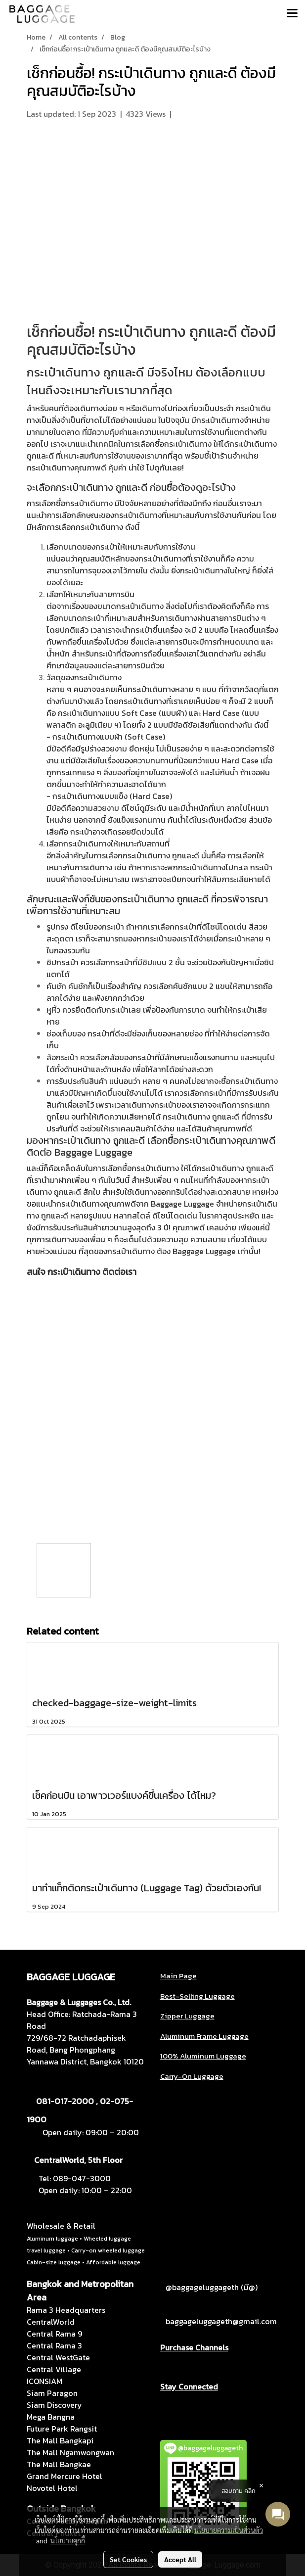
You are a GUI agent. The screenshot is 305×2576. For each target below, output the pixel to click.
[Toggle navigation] (292, 14)
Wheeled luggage (107, 2238)
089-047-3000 (82, 2178)
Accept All (180, 2559)
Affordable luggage (113, 2262)
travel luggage (46, 2250)
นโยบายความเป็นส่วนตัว (228, 2530)
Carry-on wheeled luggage (108, 2250)
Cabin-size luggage (54, 2262)
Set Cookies (128, 2559)
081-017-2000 (65, 2101)
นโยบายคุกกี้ (67, 2540)
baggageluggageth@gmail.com (221, 2321)
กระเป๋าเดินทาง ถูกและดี (167, 332)
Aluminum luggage (52, 2238)
